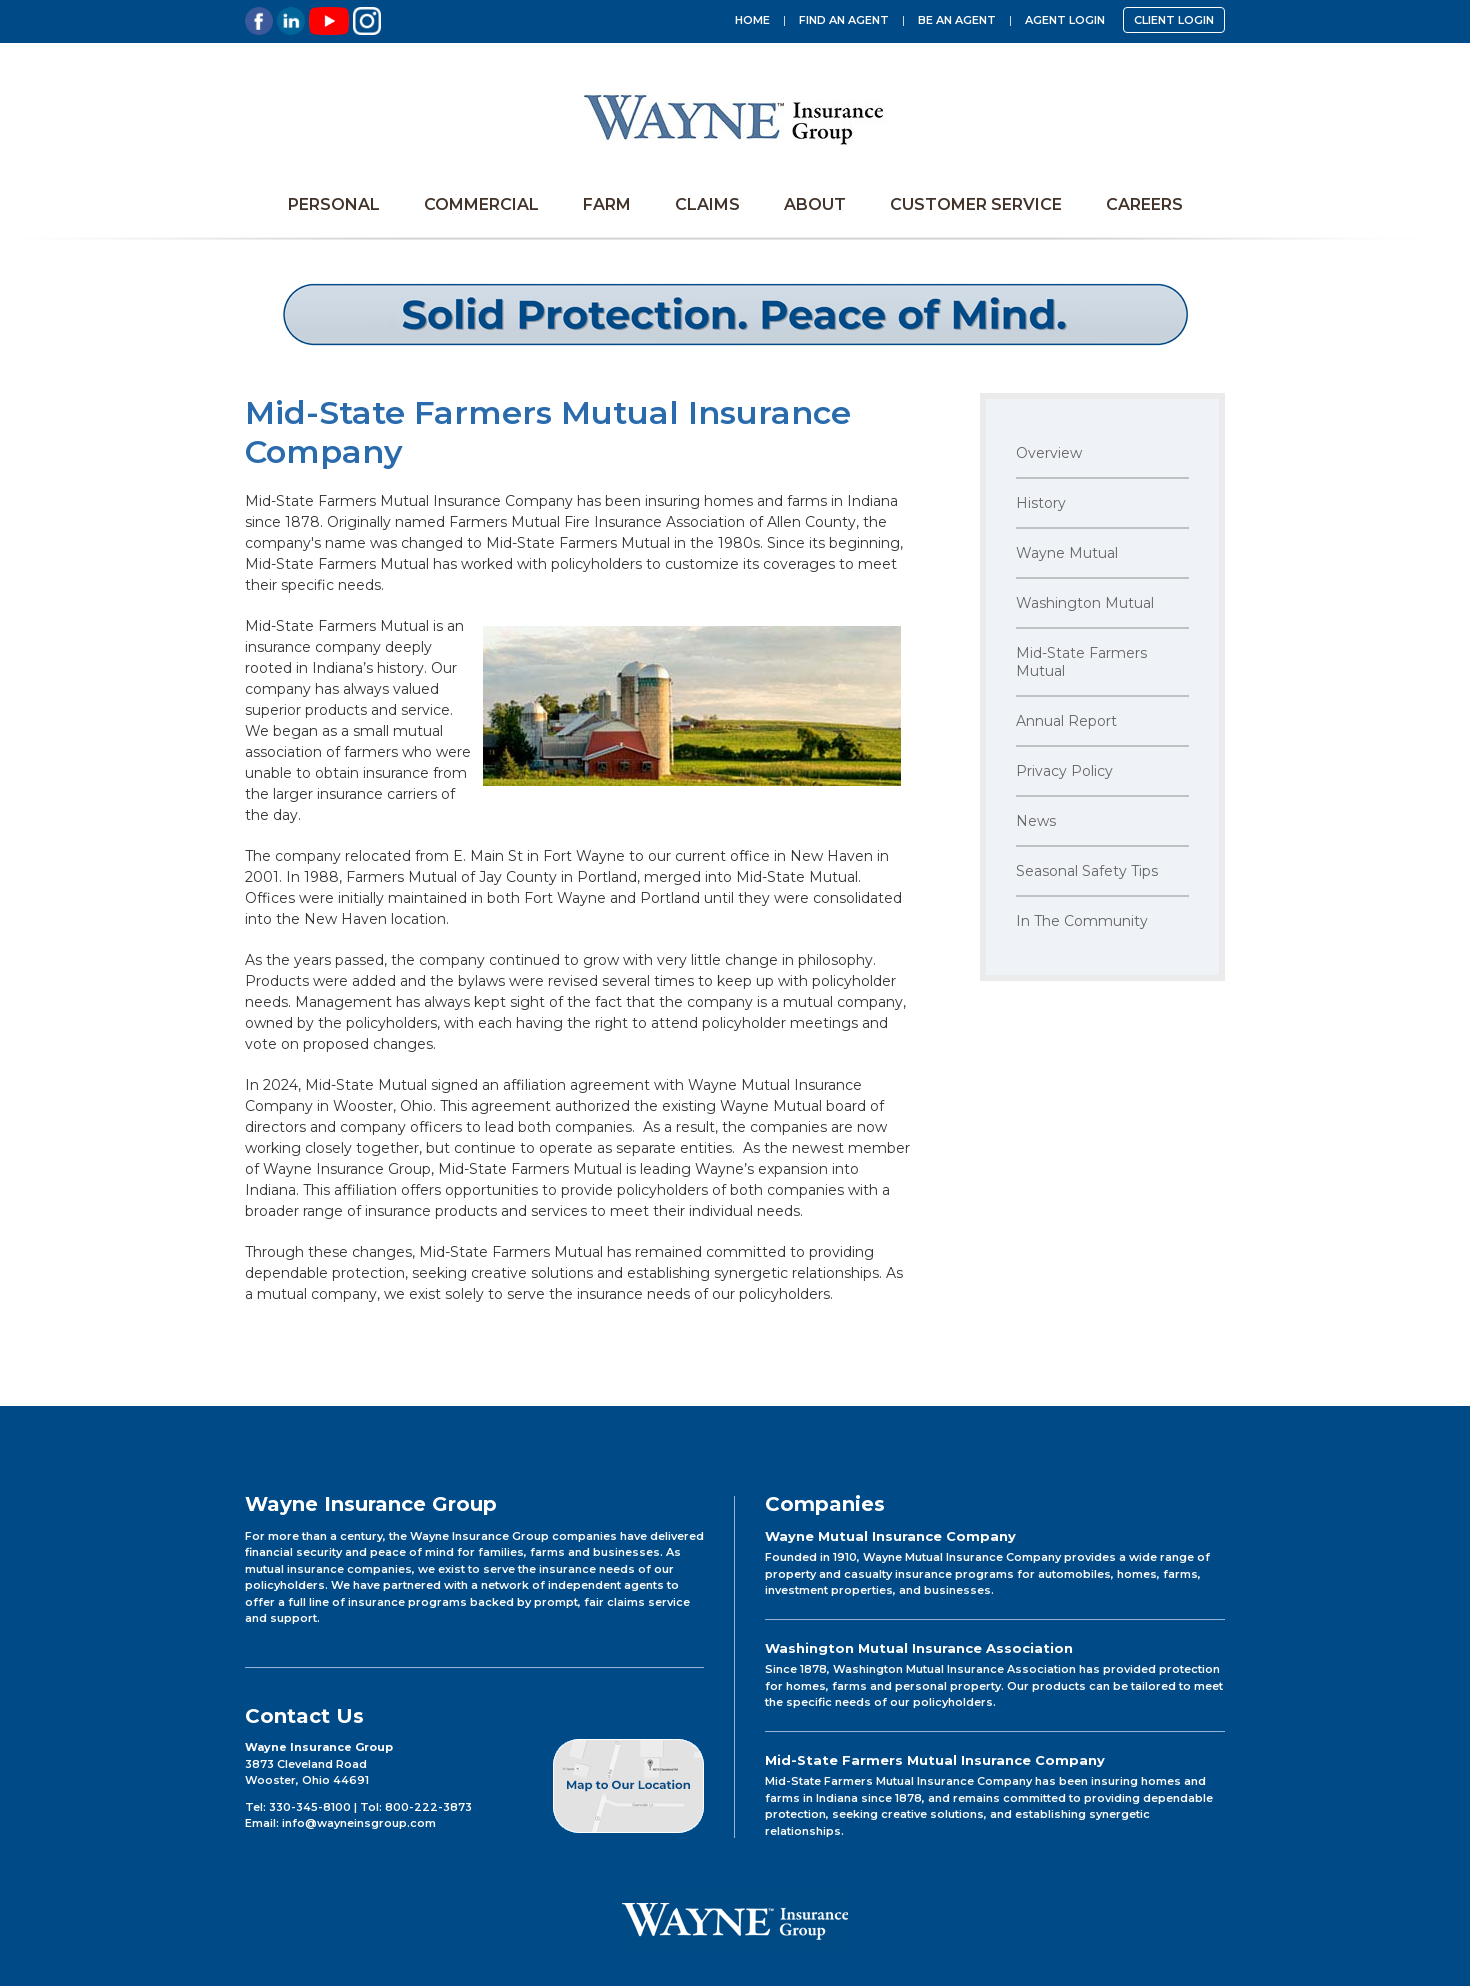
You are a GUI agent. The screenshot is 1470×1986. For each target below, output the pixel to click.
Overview (1049, 453)
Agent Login (1065, 20)
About (815, 204)
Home (752, 20)
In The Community (1082, 921)
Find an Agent (844, 20)
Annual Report (1066, 721)
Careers (1144, 204)
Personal (334, 204)
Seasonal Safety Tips (1087, 871)
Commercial (481, 204)
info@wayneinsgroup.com (359, 1823)
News (1036, 821)
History (1041, 503)
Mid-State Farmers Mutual (1081, 662)
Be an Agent (957, 20)
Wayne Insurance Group (735, 118)
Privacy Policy (1064, 771)
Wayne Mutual (1067, 553)
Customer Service (976, 204)
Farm (607, 204)
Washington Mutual (1085, 603)
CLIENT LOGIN (1174, 20)
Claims (707, 204)
